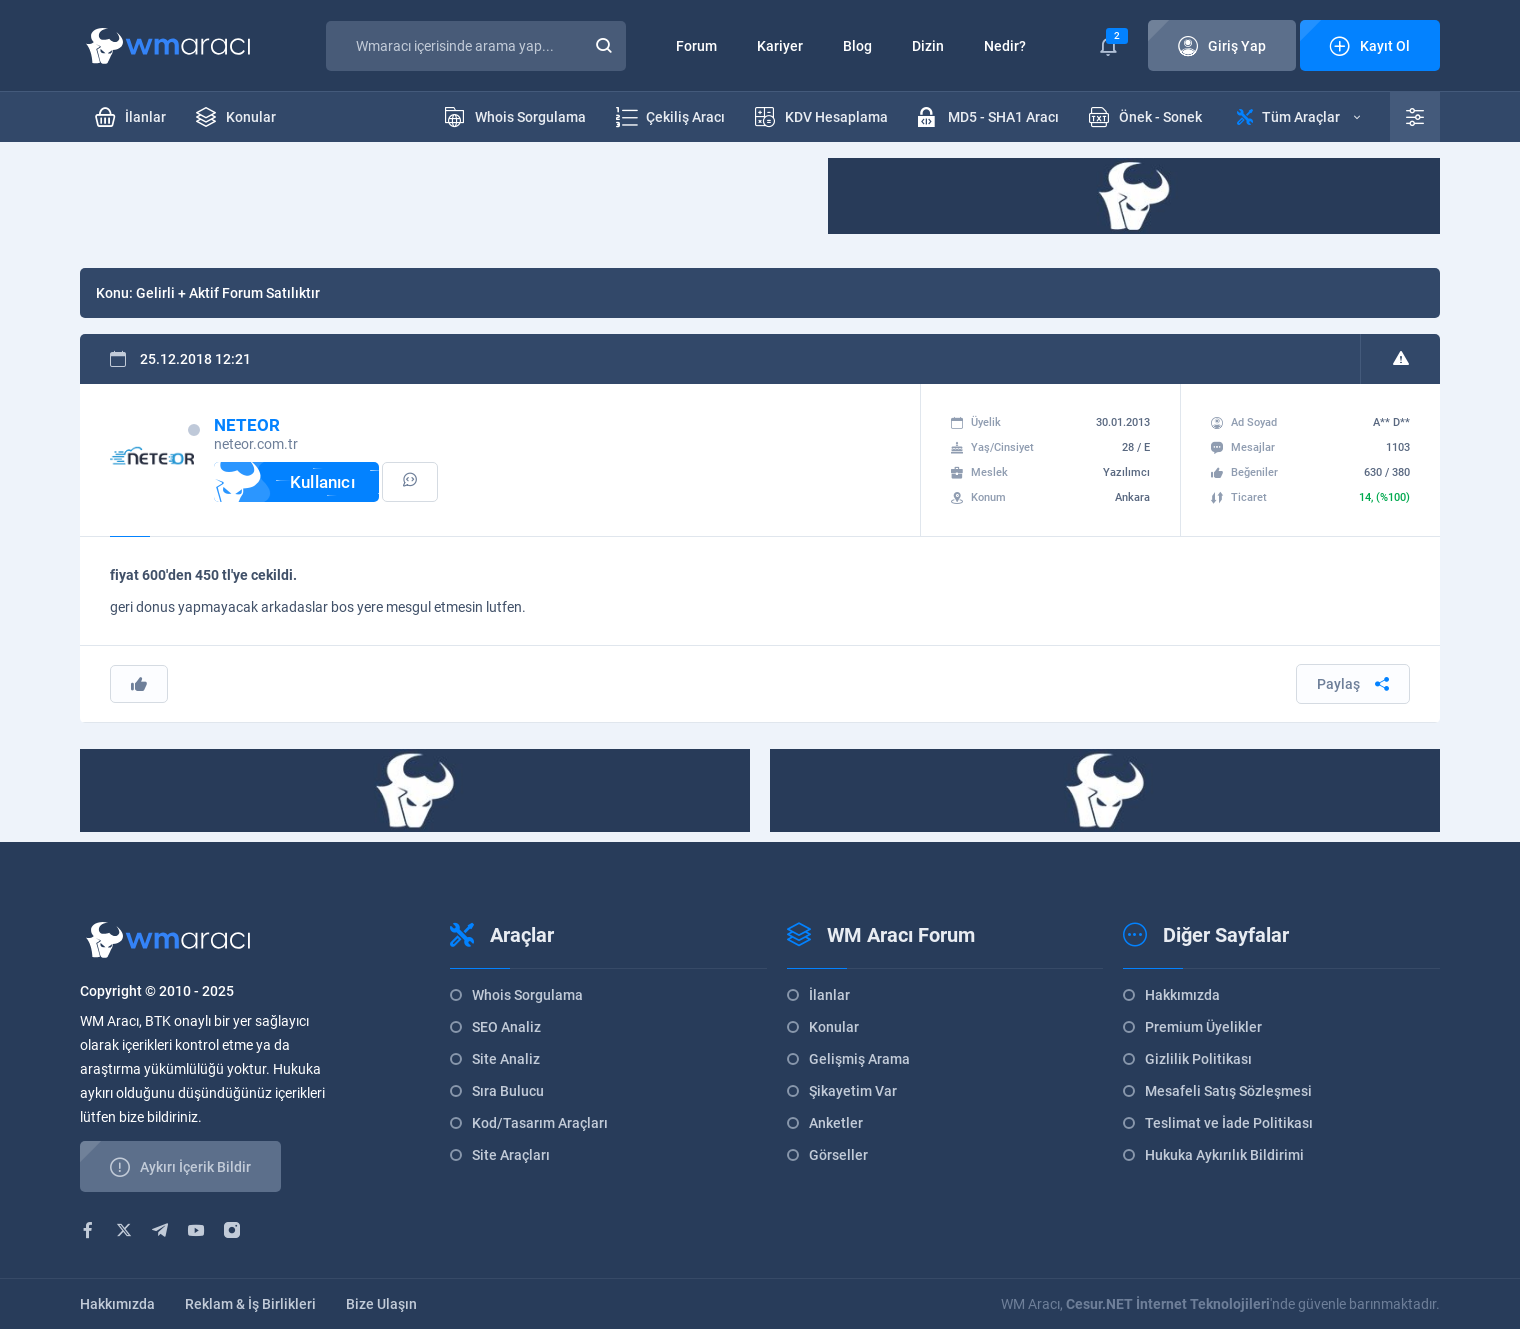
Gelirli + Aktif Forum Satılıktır (228, 293)
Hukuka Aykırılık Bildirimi (1224, 1155)
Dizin (928, 46)
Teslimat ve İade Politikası (1229, 1123)
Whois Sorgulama (527, 995)
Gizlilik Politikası (1198, 1059)
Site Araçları (511, 1155)
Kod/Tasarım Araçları (540, 1123)
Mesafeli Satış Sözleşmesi (1228, 1091)
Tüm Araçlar (1298, 117)
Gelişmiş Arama (859, 1059)
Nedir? (1005, 46)
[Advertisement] (444, 203)
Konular (834, 1027)
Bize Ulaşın (381, 1304)
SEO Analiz (506, 1027)
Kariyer (780, 46)
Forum (696, 46)
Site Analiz (506, 1059)
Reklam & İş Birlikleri (250, 1304)
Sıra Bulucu (508, 1091)
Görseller (838, 1155)
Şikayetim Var (853, 1091)
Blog (857, 46)
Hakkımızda (1182, 995)
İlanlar (829, 995)
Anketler (836, 1123)
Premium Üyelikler (1203, 1027)
